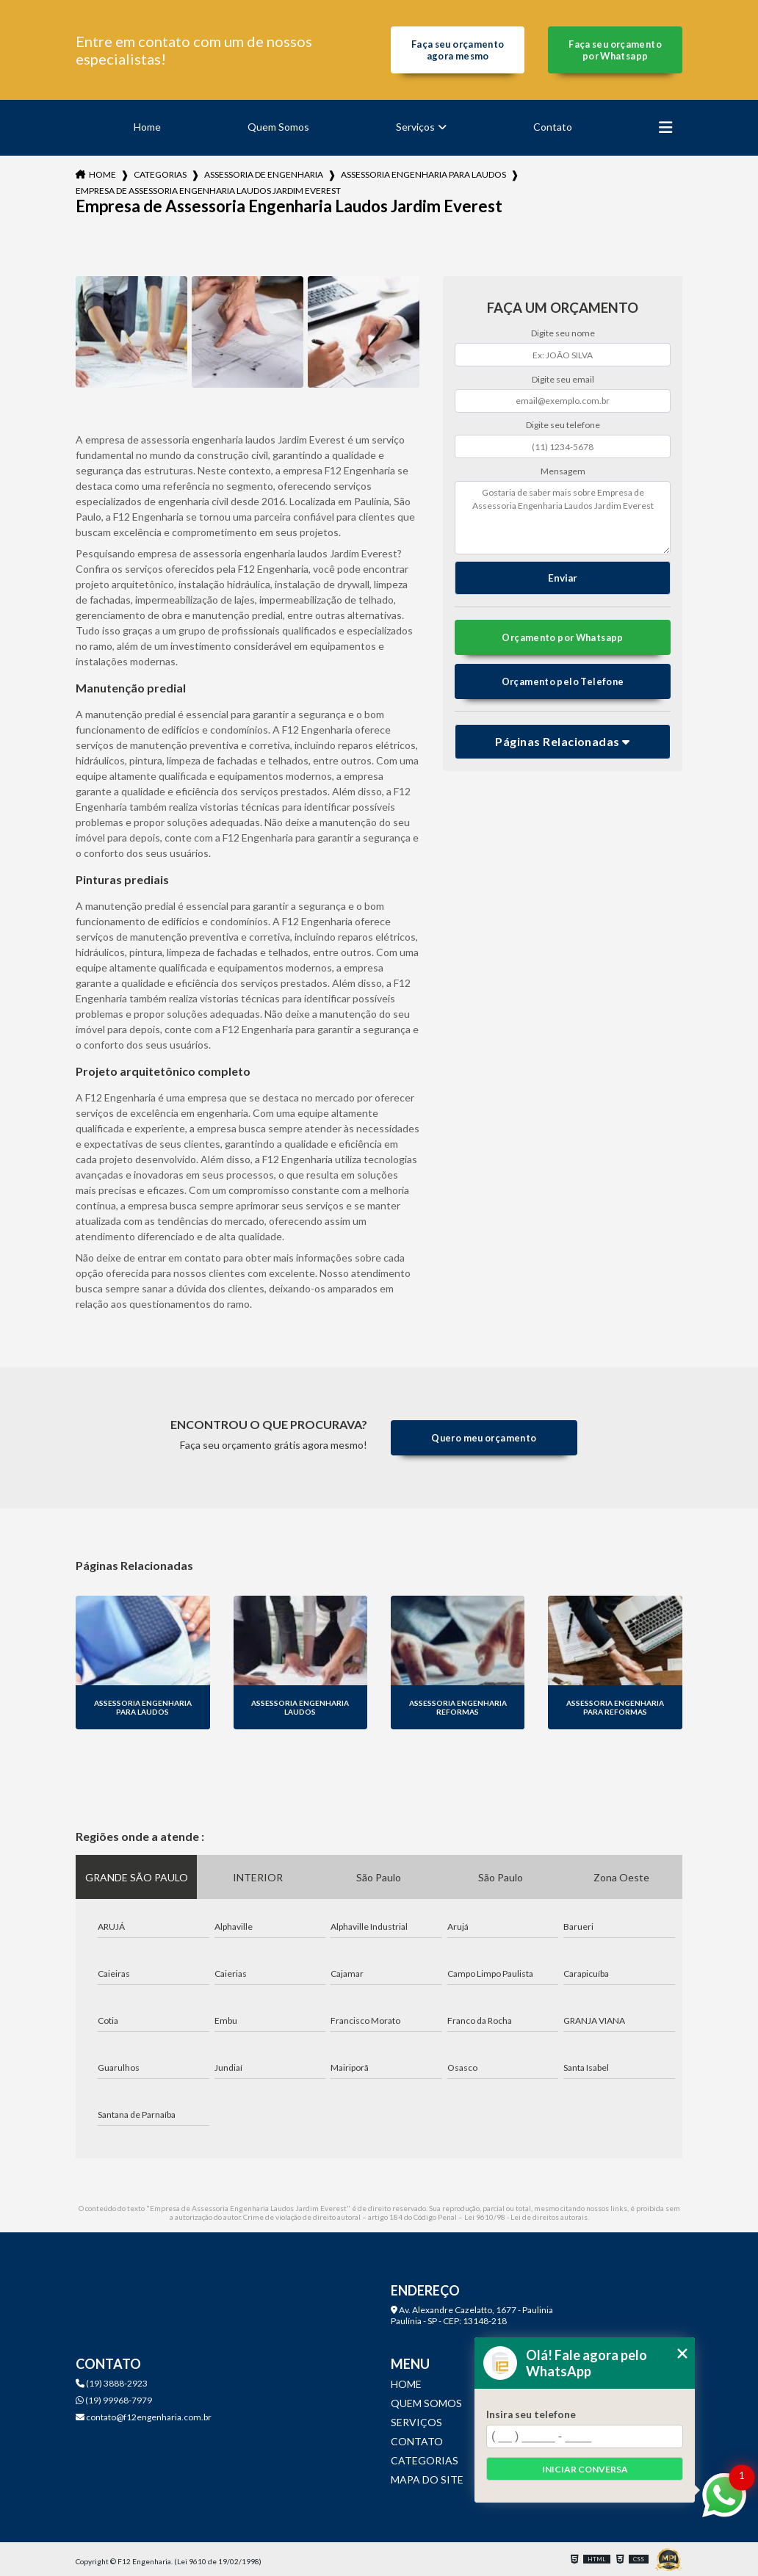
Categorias (160, 174)
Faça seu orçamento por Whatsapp (615, 50)
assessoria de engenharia (263, 174)
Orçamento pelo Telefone (563, 681)
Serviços (415, 126)
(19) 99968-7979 (114, 2400)
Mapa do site (427, 2479)
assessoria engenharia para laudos (423, 174)
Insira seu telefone (531, 2414)
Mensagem (563, 471)
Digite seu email (563, 379)
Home (147, 126)
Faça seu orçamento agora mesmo (458, 50)
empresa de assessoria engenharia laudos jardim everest (208, 190)
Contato (552, 126)
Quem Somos (278, 126)
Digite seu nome (563, 333)
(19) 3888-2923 (112, 2383)
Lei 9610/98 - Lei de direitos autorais (526, 2217)
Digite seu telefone (563, 424)
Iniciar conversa (585, 2469)
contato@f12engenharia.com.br (144, 2417)
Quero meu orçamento (483, 1438)
